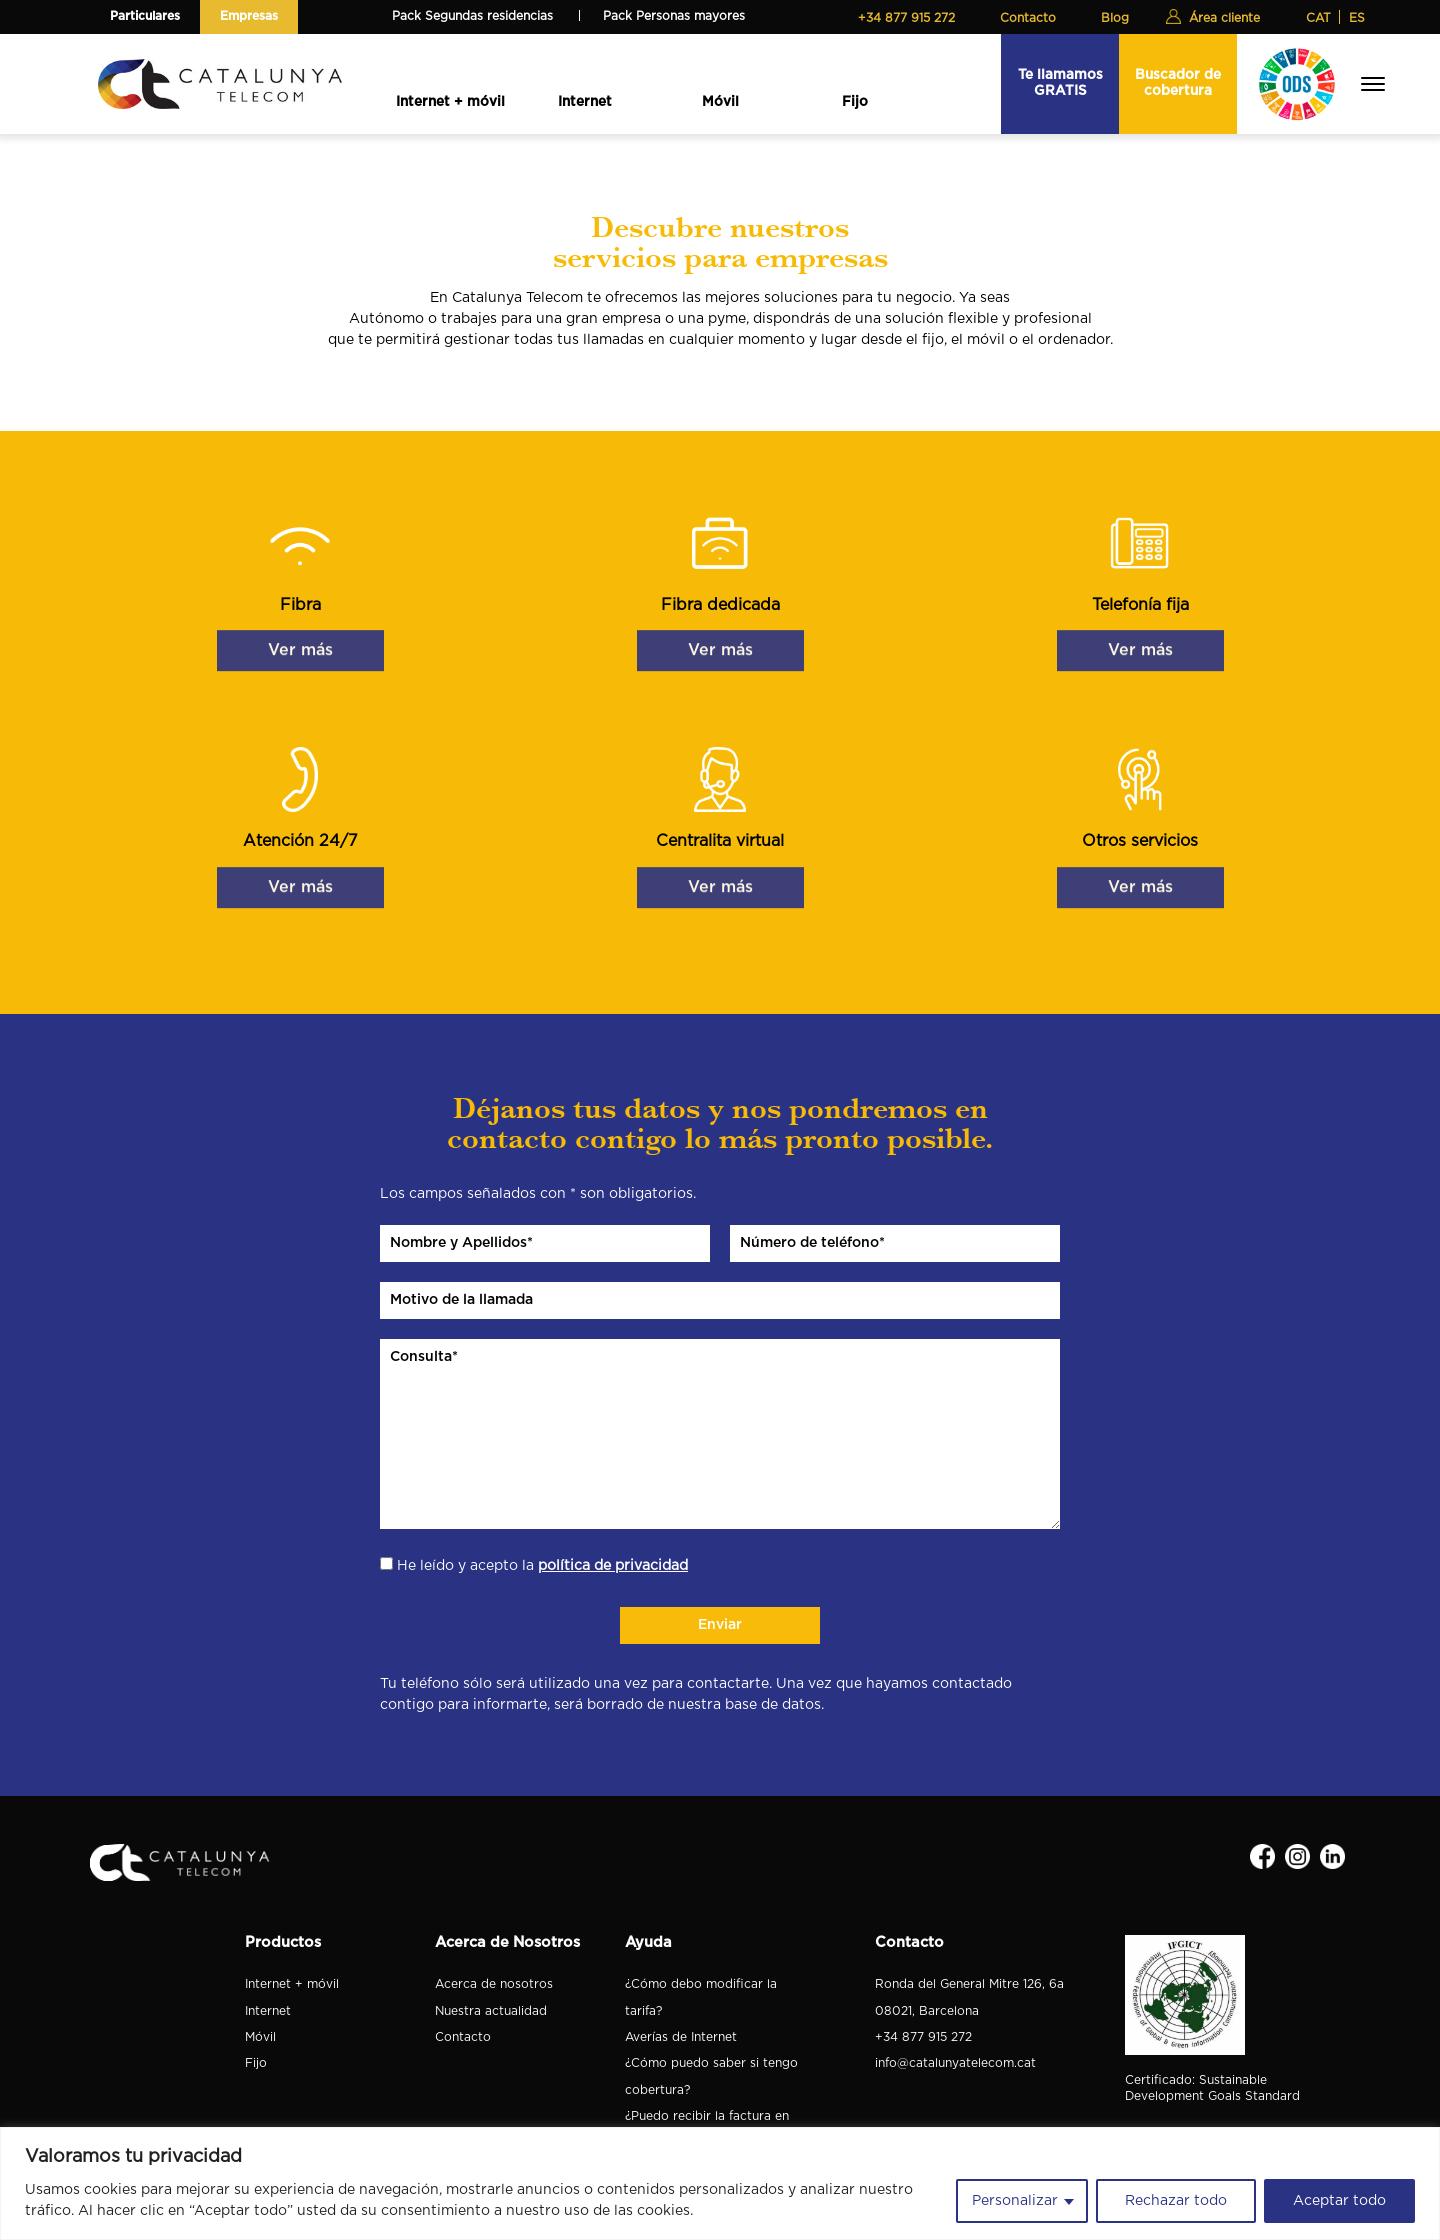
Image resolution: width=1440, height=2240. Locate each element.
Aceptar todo (1339, 2201)
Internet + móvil (450, 102)
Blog (1115, 18)
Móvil (720, 102)
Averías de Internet (681, 2037)
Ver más (300, 625)
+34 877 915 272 (906, 18)
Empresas (249, 16)
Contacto (1028, 18)
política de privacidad (613, 1566)
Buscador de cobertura (1178, 82)
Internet (585, 102)
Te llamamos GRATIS (1060, 82)
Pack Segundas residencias (472, 16)
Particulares (145, 16)
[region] (720, 2183)
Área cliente (1224, 18)
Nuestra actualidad (491, 2011)
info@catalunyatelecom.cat (955, 2063)
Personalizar (1015, 2201)
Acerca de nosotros (494, 1984)
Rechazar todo (1176, 2201)
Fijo (855, 102)
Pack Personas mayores (674, 16)
